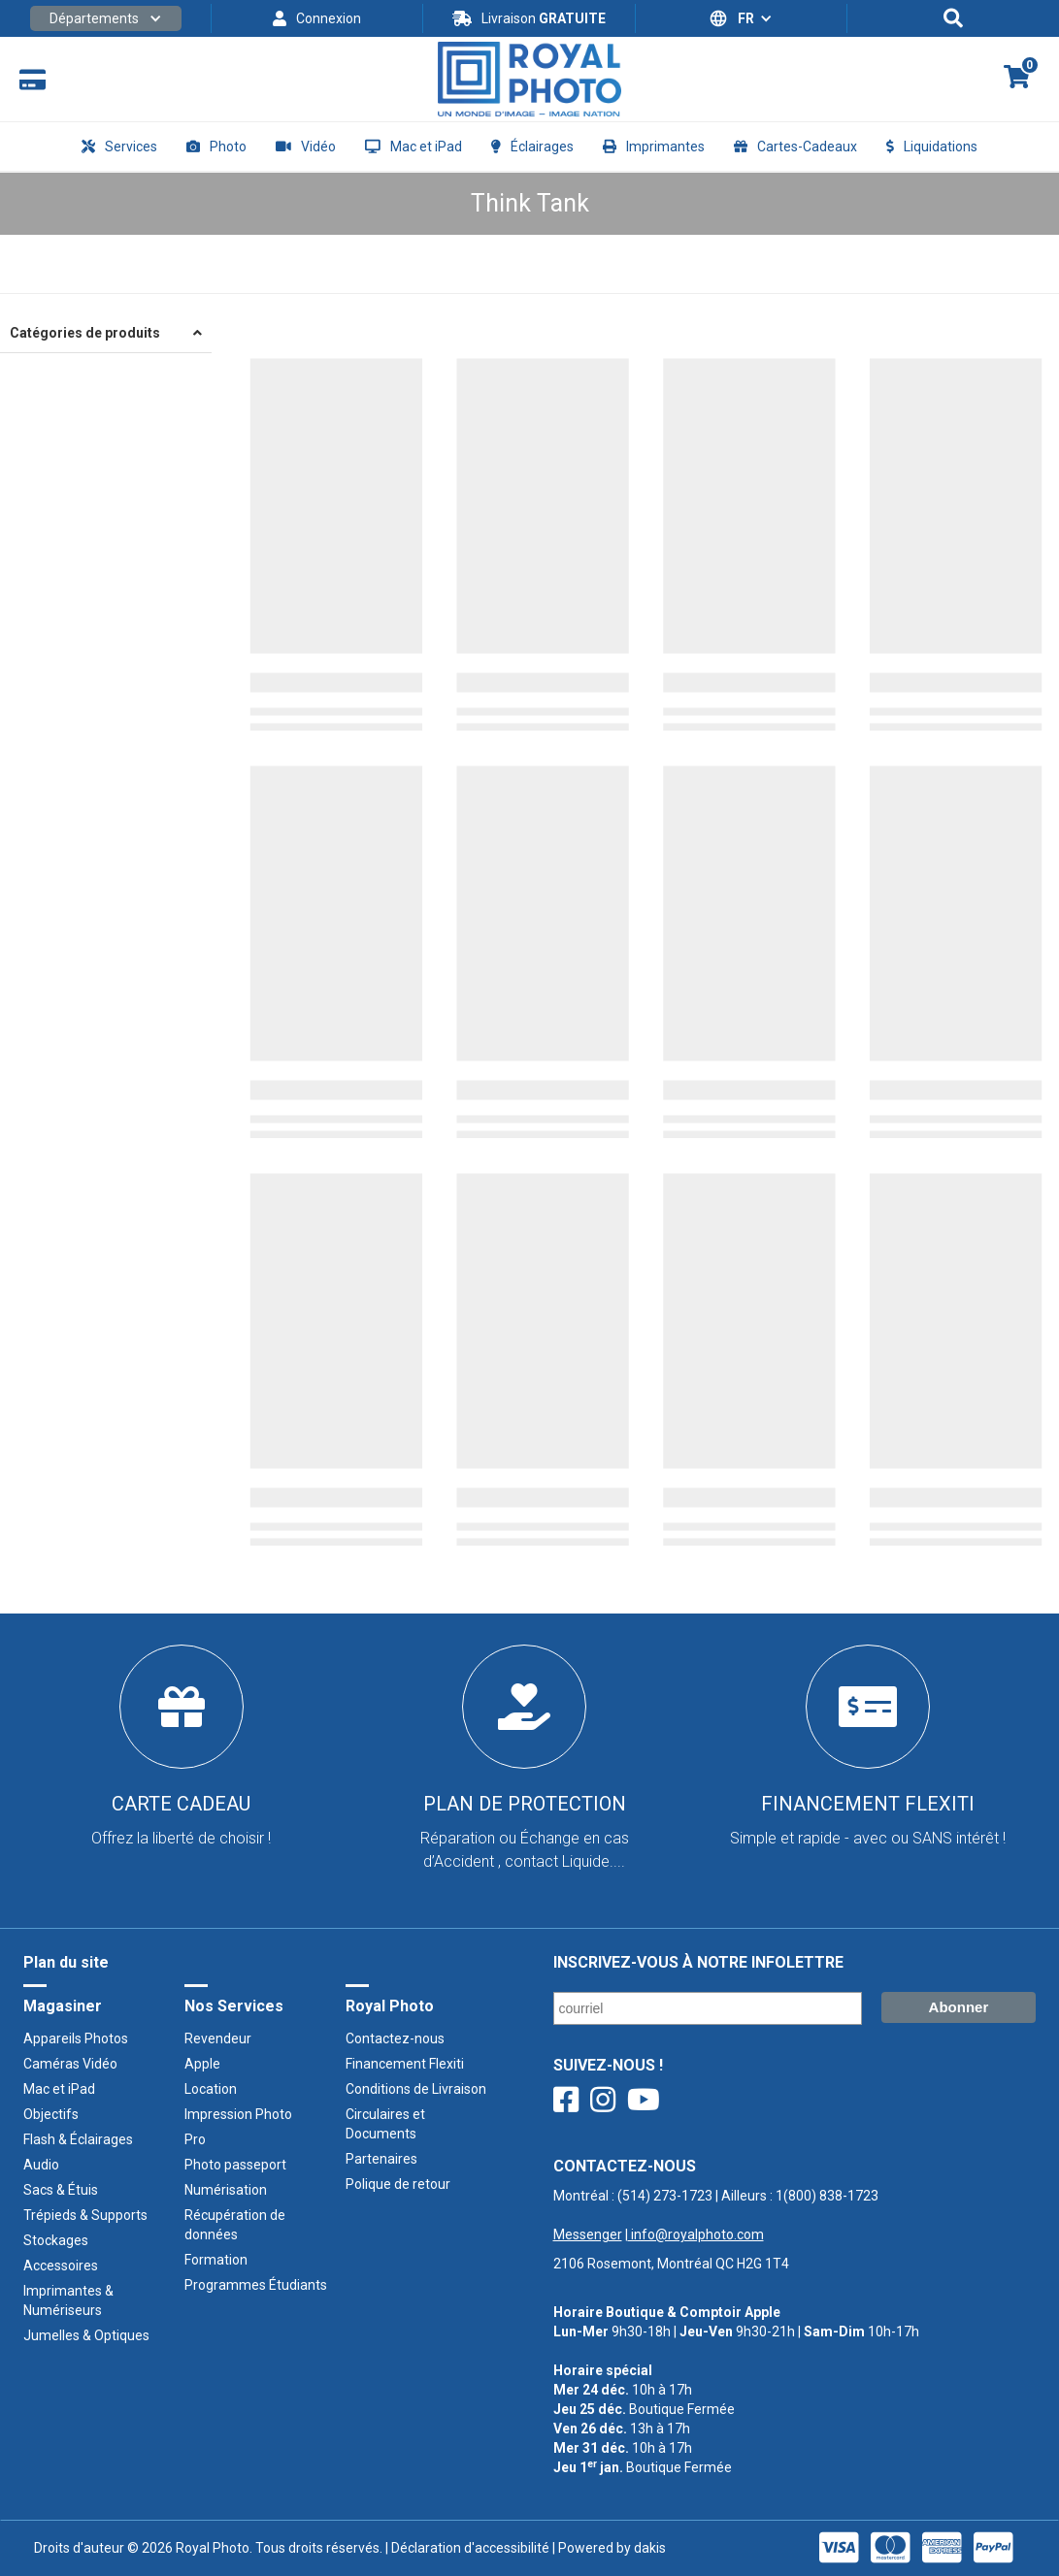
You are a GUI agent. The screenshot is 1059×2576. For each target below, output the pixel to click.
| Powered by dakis (607, 2548)
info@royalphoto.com (696, 2234)
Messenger (587, 2234)
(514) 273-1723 (664, 2195)
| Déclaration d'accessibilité (465, 2548)
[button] (106, 18)
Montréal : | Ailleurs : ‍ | (715, 2215)
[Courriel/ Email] (707, 2008)
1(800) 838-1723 (827, 2195)
